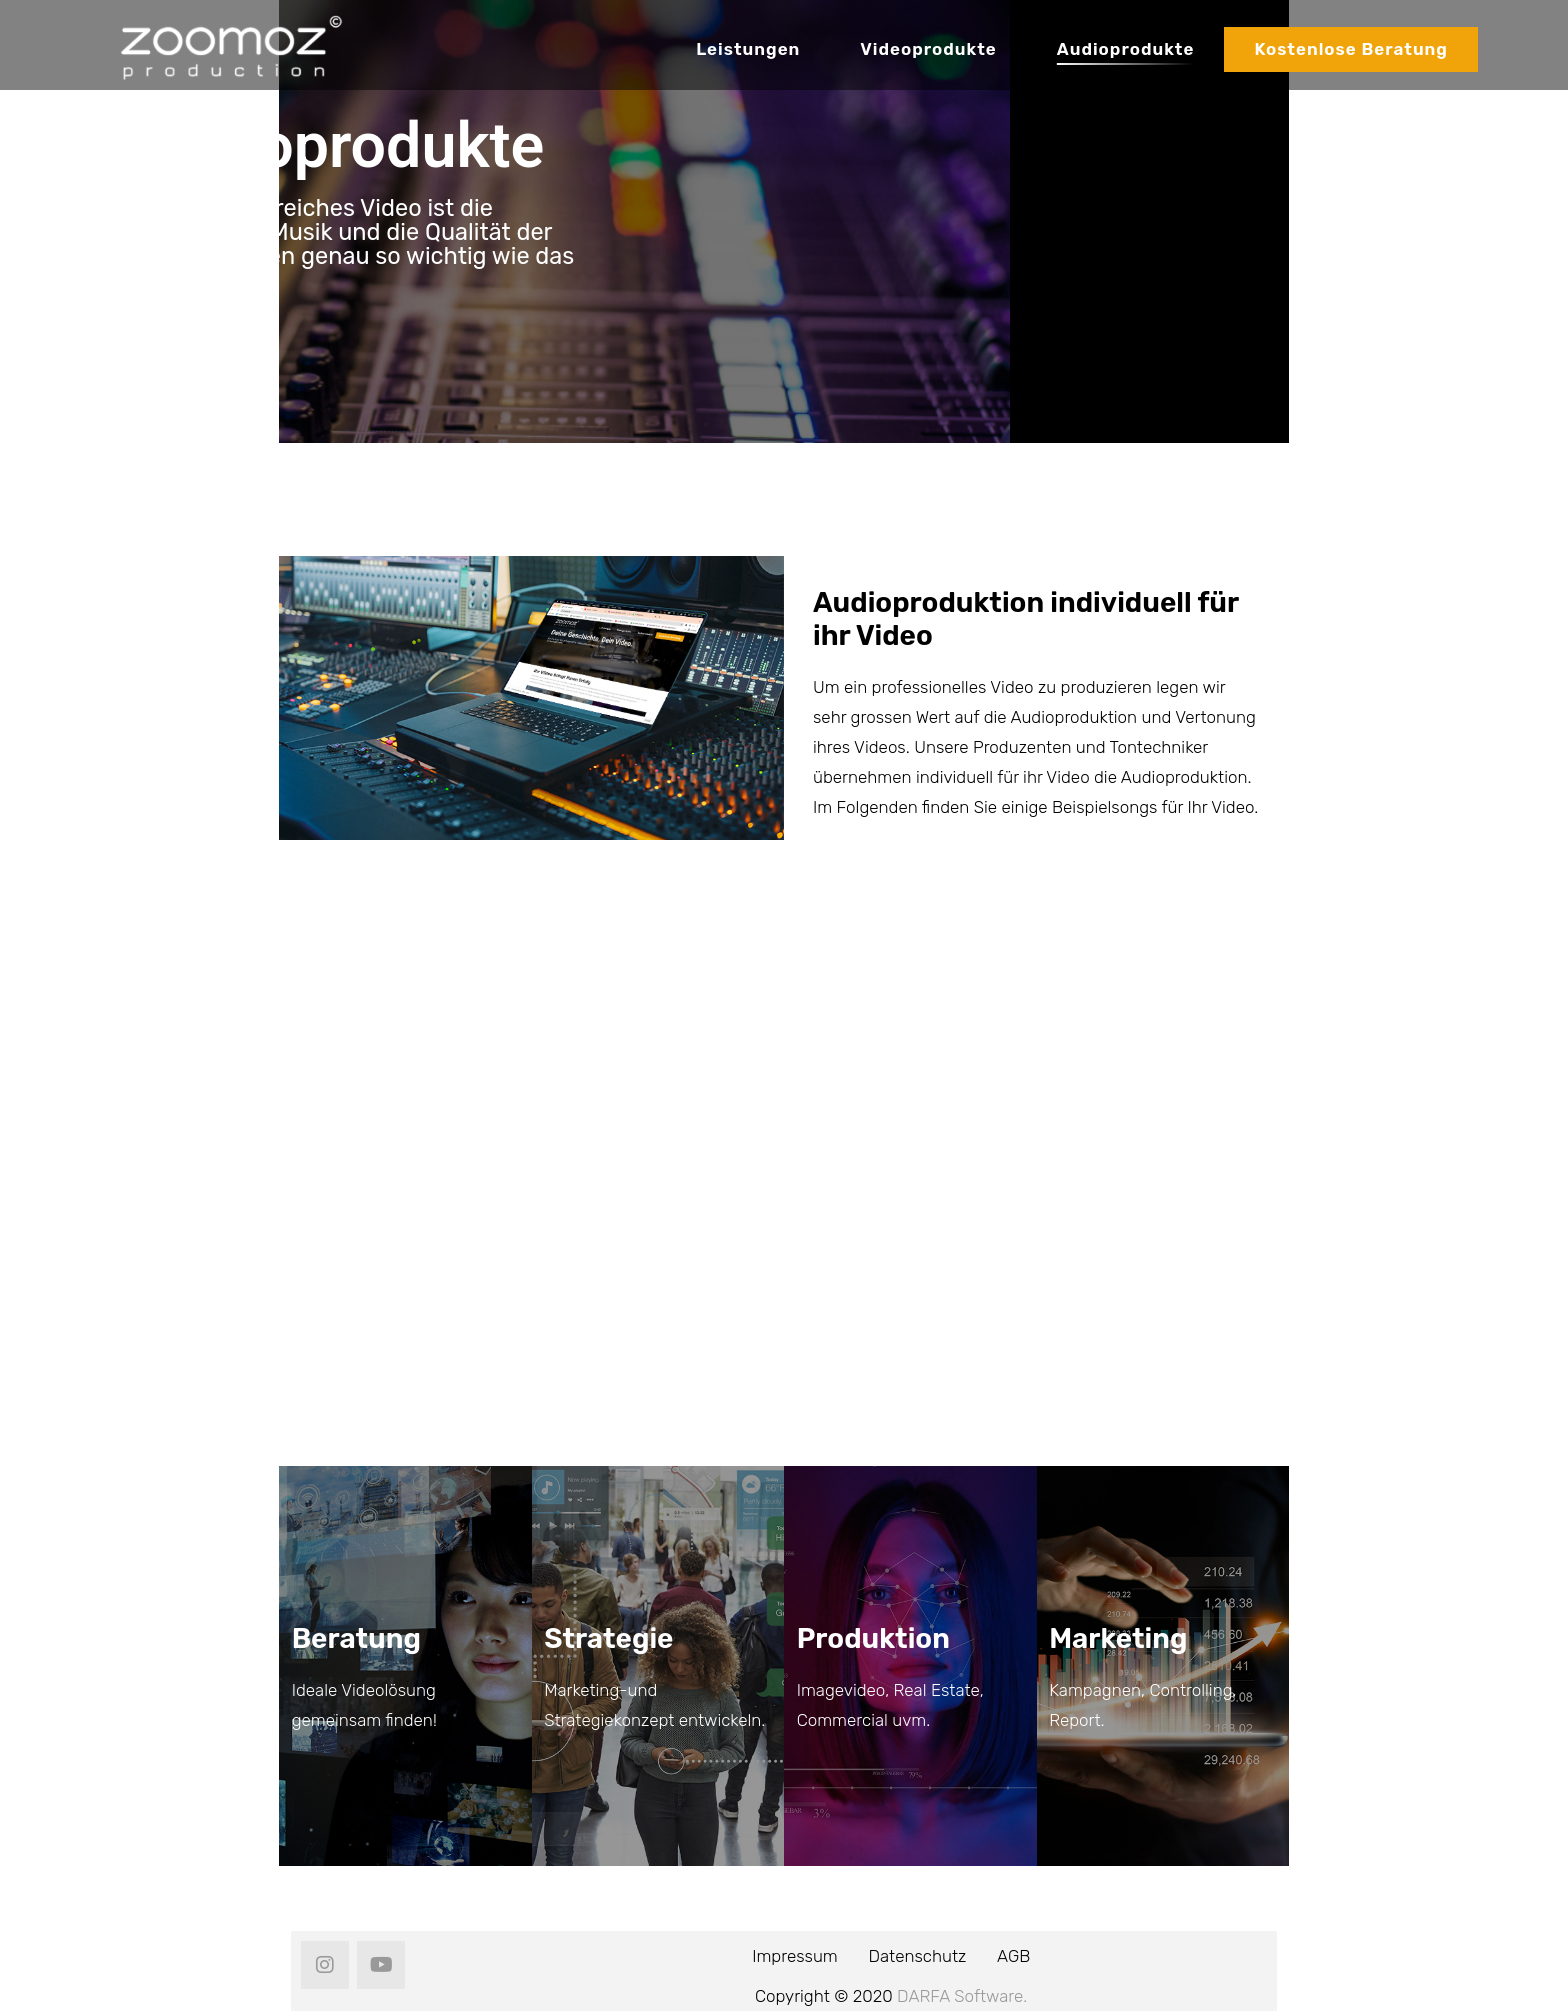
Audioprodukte (1126, 49)
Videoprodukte (928, 49)
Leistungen (748, 49)
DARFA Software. (962, 1996)
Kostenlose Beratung (1351, 49)
